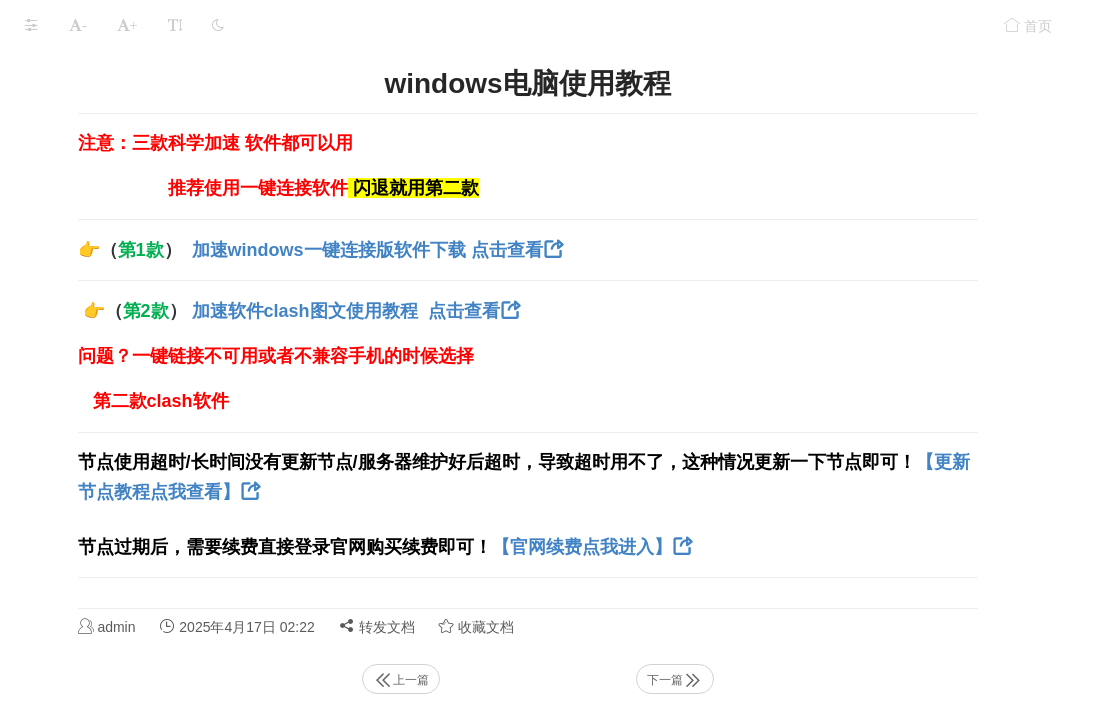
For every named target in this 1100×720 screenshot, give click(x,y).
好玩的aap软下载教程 (92, 602)
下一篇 (800, 680)
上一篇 (575, 680)
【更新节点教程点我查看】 (541, 492)
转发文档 (624, 626)
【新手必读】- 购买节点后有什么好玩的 (148, 95)
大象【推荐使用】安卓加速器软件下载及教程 (157, 446)
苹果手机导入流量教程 (95, 212)
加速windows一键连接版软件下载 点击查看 (614, 250)
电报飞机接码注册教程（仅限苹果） (137, 56)
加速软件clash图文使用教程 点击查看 (593, 311)
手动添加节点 (67, 173)
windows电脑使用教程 (96, 485)
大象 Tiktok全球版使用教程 (108, 563)
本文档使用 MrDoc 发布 (78, 696)
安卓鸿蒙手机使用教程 (95, 329)
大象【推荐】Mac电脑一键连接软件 (136, 368)
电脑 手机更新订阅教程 (97, 134)
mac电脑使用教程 (80, 524)
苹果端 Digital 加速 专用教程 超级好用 (143, 290)
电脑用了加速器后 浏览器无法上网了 (139, 641)
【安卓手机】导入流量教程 (109, 251)
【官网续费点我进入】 (829, 547)
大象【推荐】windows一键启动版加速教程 (157, 407)
